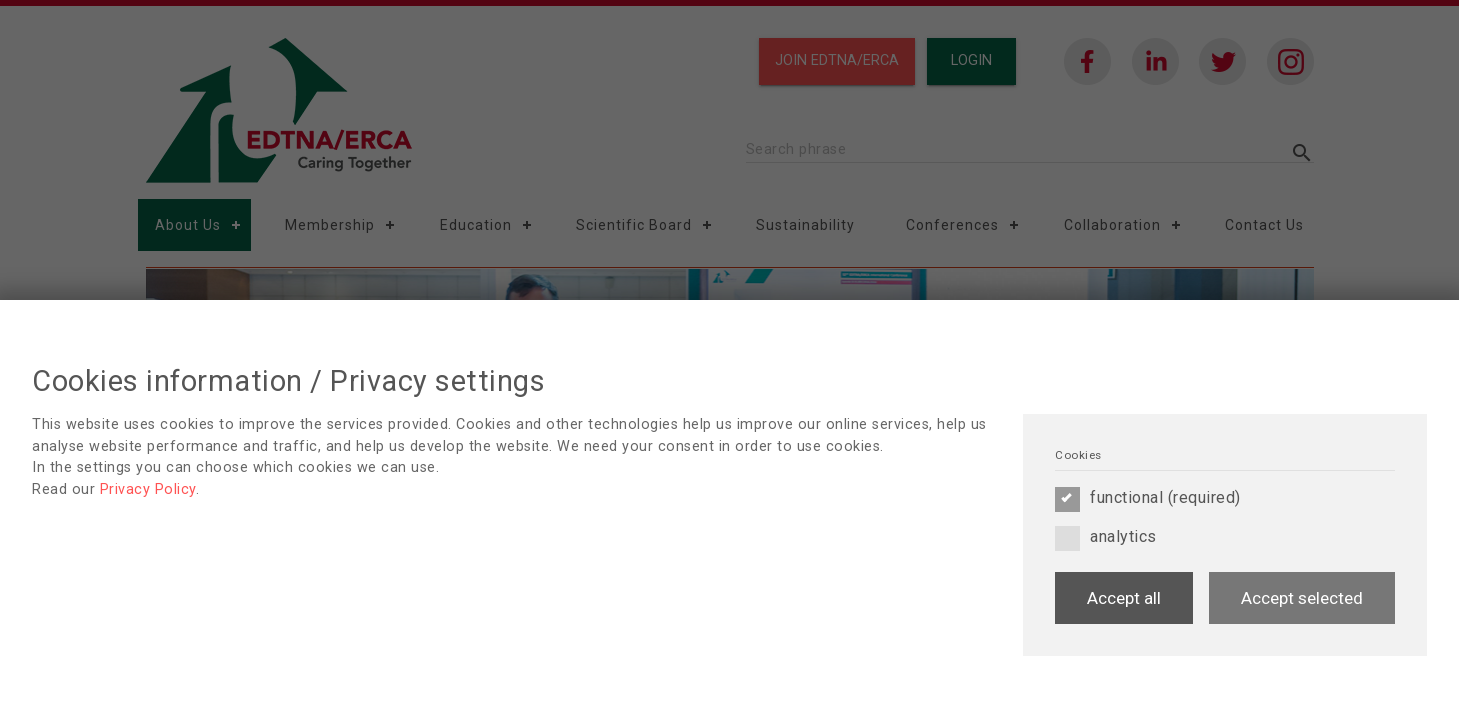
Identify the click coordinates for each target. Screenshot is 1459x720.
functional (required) (1148, 498)
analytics (1106, 537)
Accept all (1124, 598)
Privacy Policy (148, 489)
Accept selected (1302, 598)
